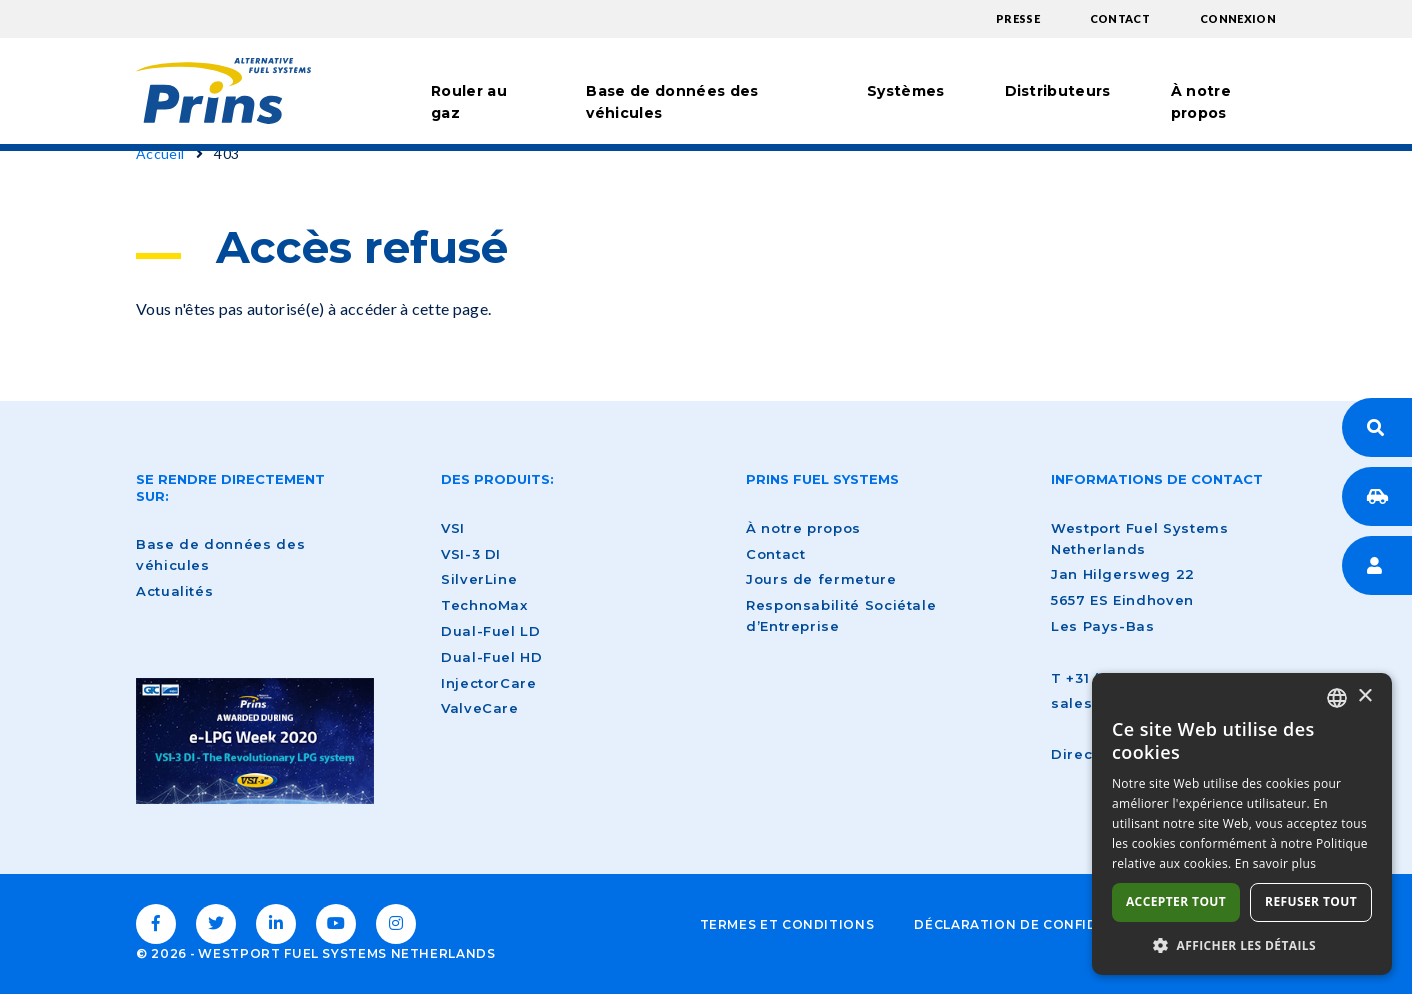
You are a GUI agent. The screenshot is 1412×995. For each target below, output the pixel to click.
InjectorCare (489, 683)
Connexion (1238, 18)
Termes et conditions (787, 924)
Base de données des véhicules (672, 102)
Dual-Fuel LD (491, 631)
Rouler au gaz (469, 102)
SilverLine (479, 579)
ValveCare (480, 708)
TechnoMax (484, 605)
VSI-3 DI (471, 554)
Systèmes (906, 91)
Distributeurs (1058, 91)
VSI (453, 528)
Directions (1090, 754)
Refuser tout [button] (1311, 901)
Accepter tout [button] (1176, 901)
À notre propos (1201, 102)
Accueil (160, 153)
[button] (1242, 945)
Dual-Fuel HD (492, 657)
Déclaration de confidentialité (1042, 924)
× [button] (1364, 696)
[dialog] (1242, 824)
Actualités (174, 591)
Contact (1120, 18)
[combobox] (1337, 698)
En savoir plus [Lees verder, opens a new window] (1275, 863)
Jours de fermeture (821, 579)
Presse (1018, 18)
